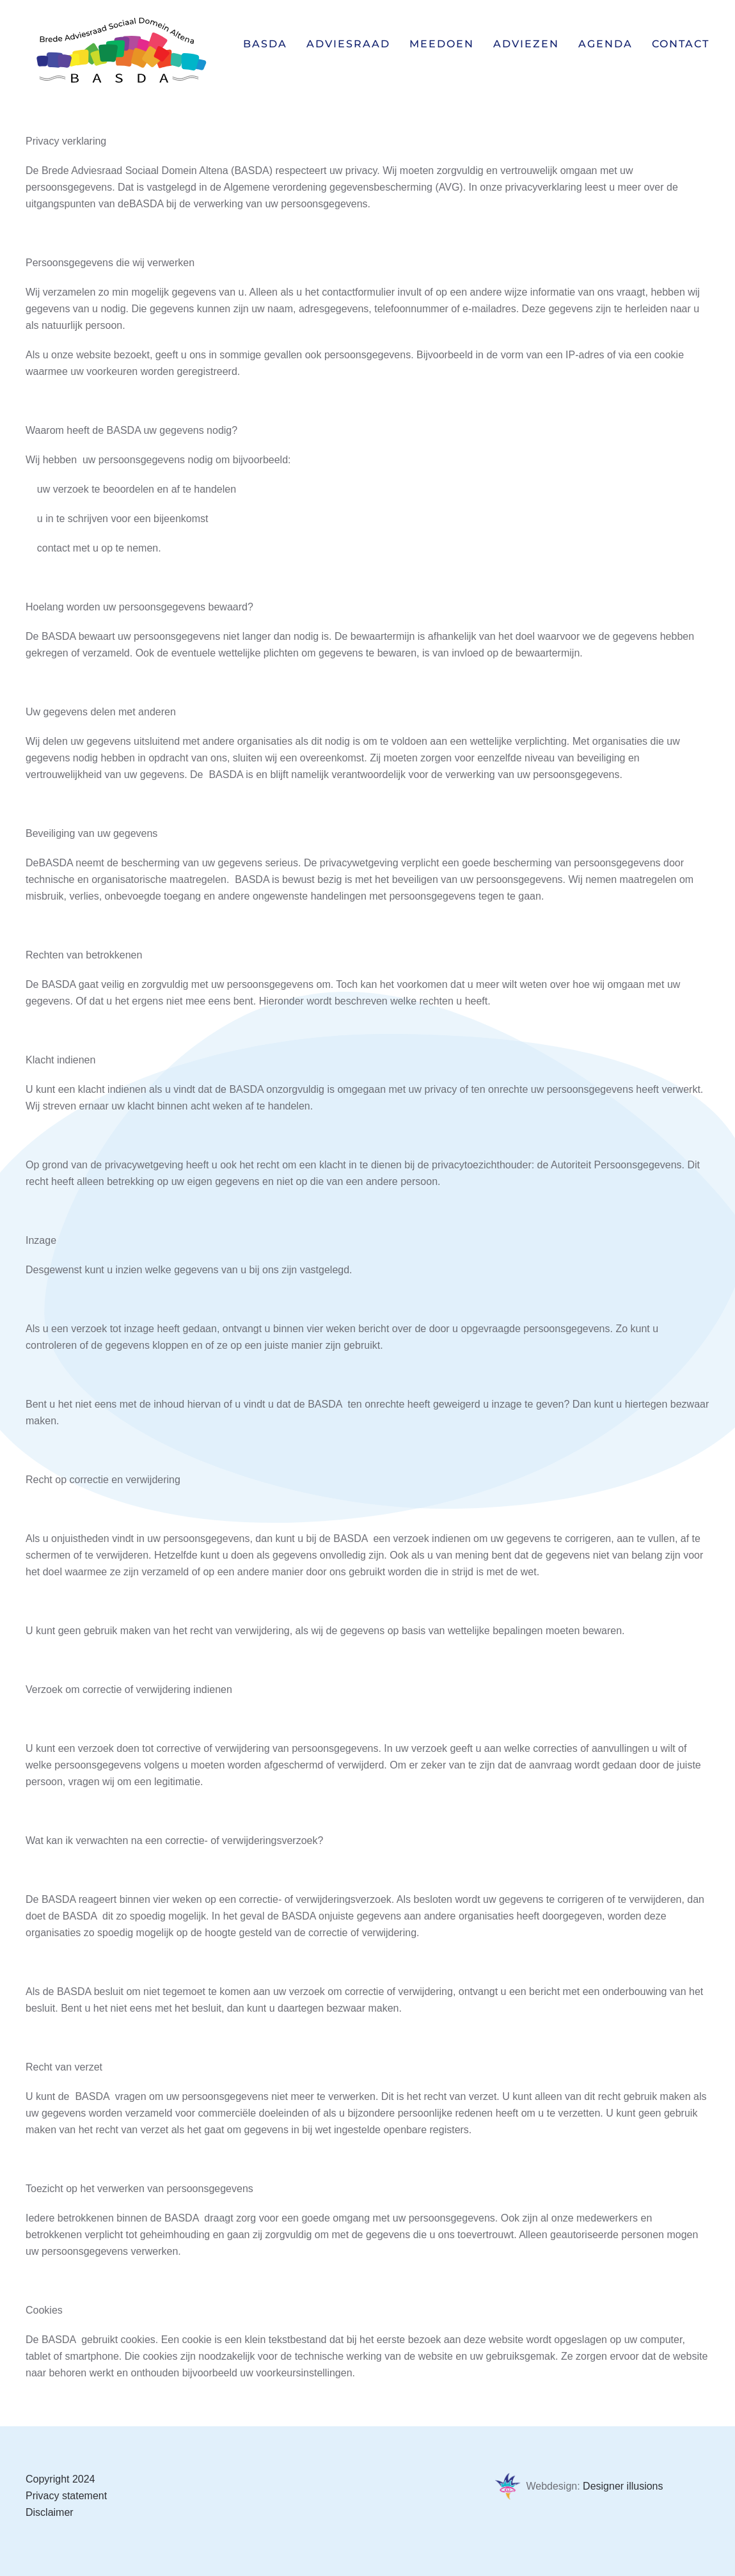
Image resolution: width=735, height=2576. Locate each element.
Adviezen (526, 44)
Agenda (605, 44)
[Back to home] (121, 50)
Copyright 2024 (60, 2479)
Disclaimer (50, 2512)
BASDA (265, 44)
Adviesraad (348, 44)
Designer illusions (623, 2486)
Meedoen (441, 44)
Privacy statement (66, 2495)
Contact (680, 44)
